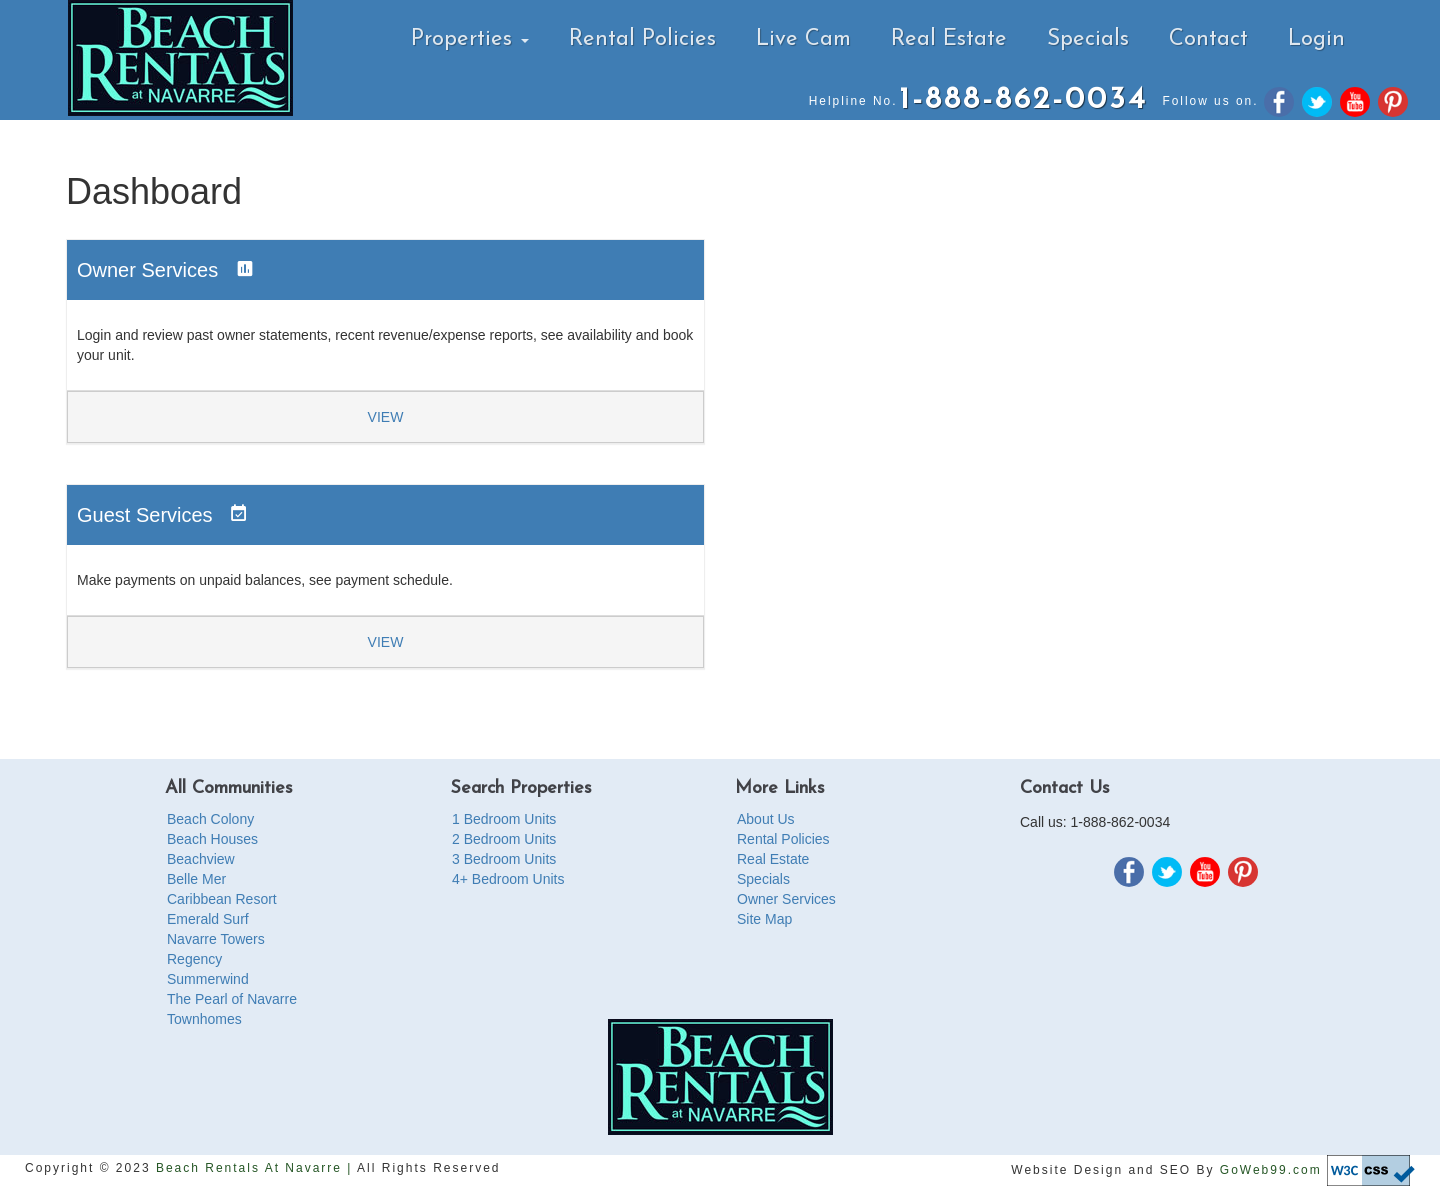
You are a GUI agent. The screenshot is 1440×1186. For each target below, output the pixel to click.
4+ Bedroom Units (508, 879)
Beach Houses (212, 839)
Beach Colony (210, 819)
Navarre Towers (216, 939)
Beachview (201, 859)
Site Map (764, 919)
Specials (1088, 39)
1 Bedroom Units (504, 819)
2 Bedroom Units (504, 839)
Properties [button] (470, 39)
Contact (1208, 39)
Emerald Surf (208, 919)
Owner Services (786, 899)
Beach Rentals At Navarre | (256, 1168)
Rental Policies (642, 39)
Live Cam (803, 39)
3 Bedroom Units (504, 859)
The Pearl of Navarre (232, 999)
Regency (194, 959)
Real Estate (949, 39)
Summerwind (208, 979)
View (386, 417)
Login (1316, 39)
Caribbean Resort (222, 899)
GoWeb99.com (1271, 1169)
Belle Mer (196, 879)
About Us (766, 819)
